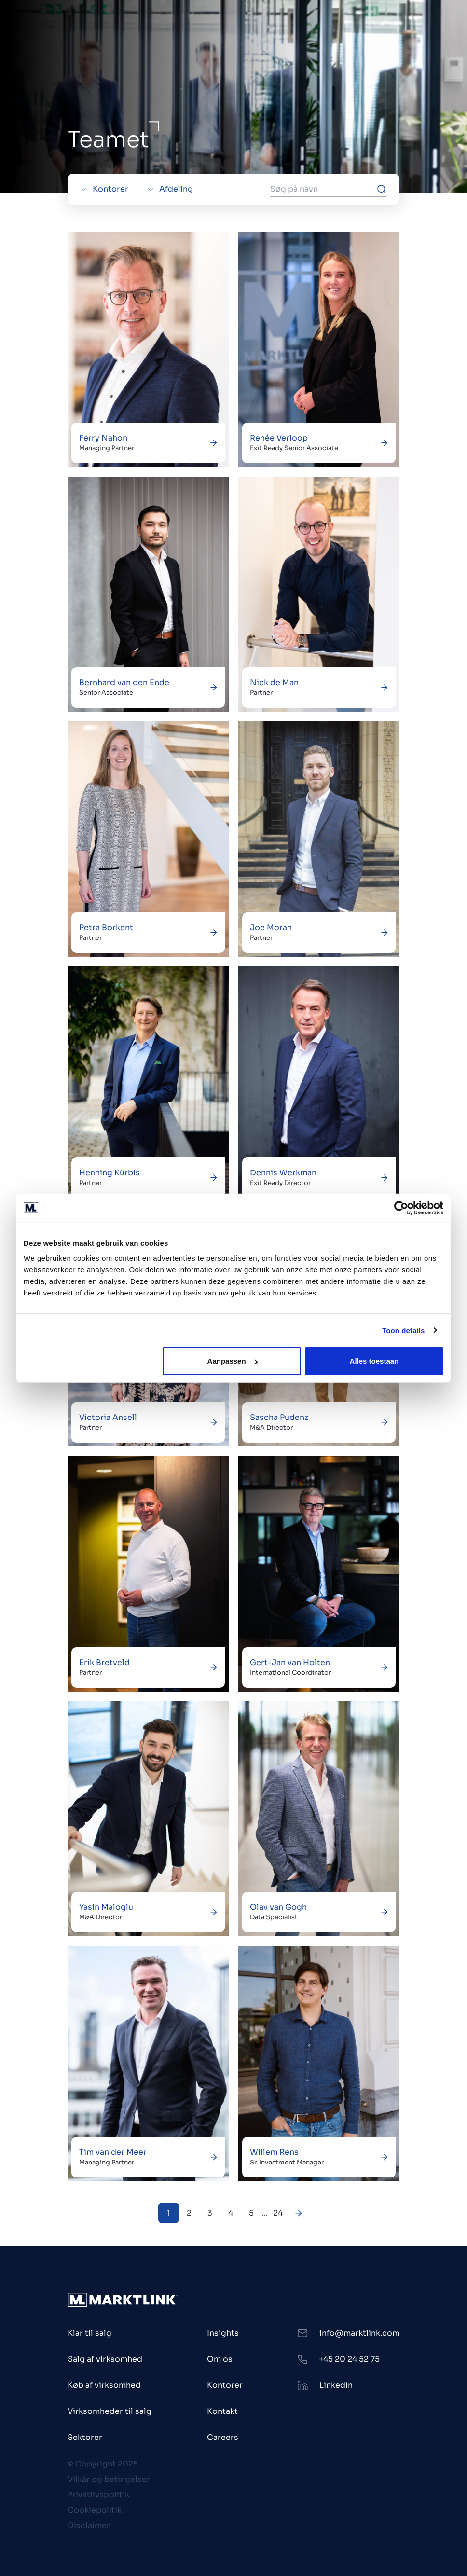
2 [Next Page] (189, 2213)
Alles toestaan (374, 1361)
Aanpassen (232, 1361)
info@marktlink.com (359, 2333)
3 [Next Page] (209, 2213)
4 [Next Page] (230, 2213)
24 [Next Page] (278, 2213)
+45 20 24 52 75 (349, 2359)
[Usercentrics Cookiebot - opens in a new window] (401, 1207)
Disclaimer (89, 2526)
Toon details (403, 1330)
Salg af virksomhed (105, 2359)
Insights (223, 2333)
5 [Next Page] (251, 2213)
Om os (220, 2359)
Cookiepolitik (95, 2510)
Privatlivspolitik (98, 2495)
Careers (222, 2437)
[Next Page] (298, 2213)
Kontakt (222, 2411)
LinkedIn (336, 2385)
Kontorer (225, 2385)
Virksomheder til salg (109, 2411)
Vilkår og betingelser (109, 2479)
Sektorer (85, 2437)
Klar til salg (89, 2333)
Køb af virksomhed (104, 2385)
